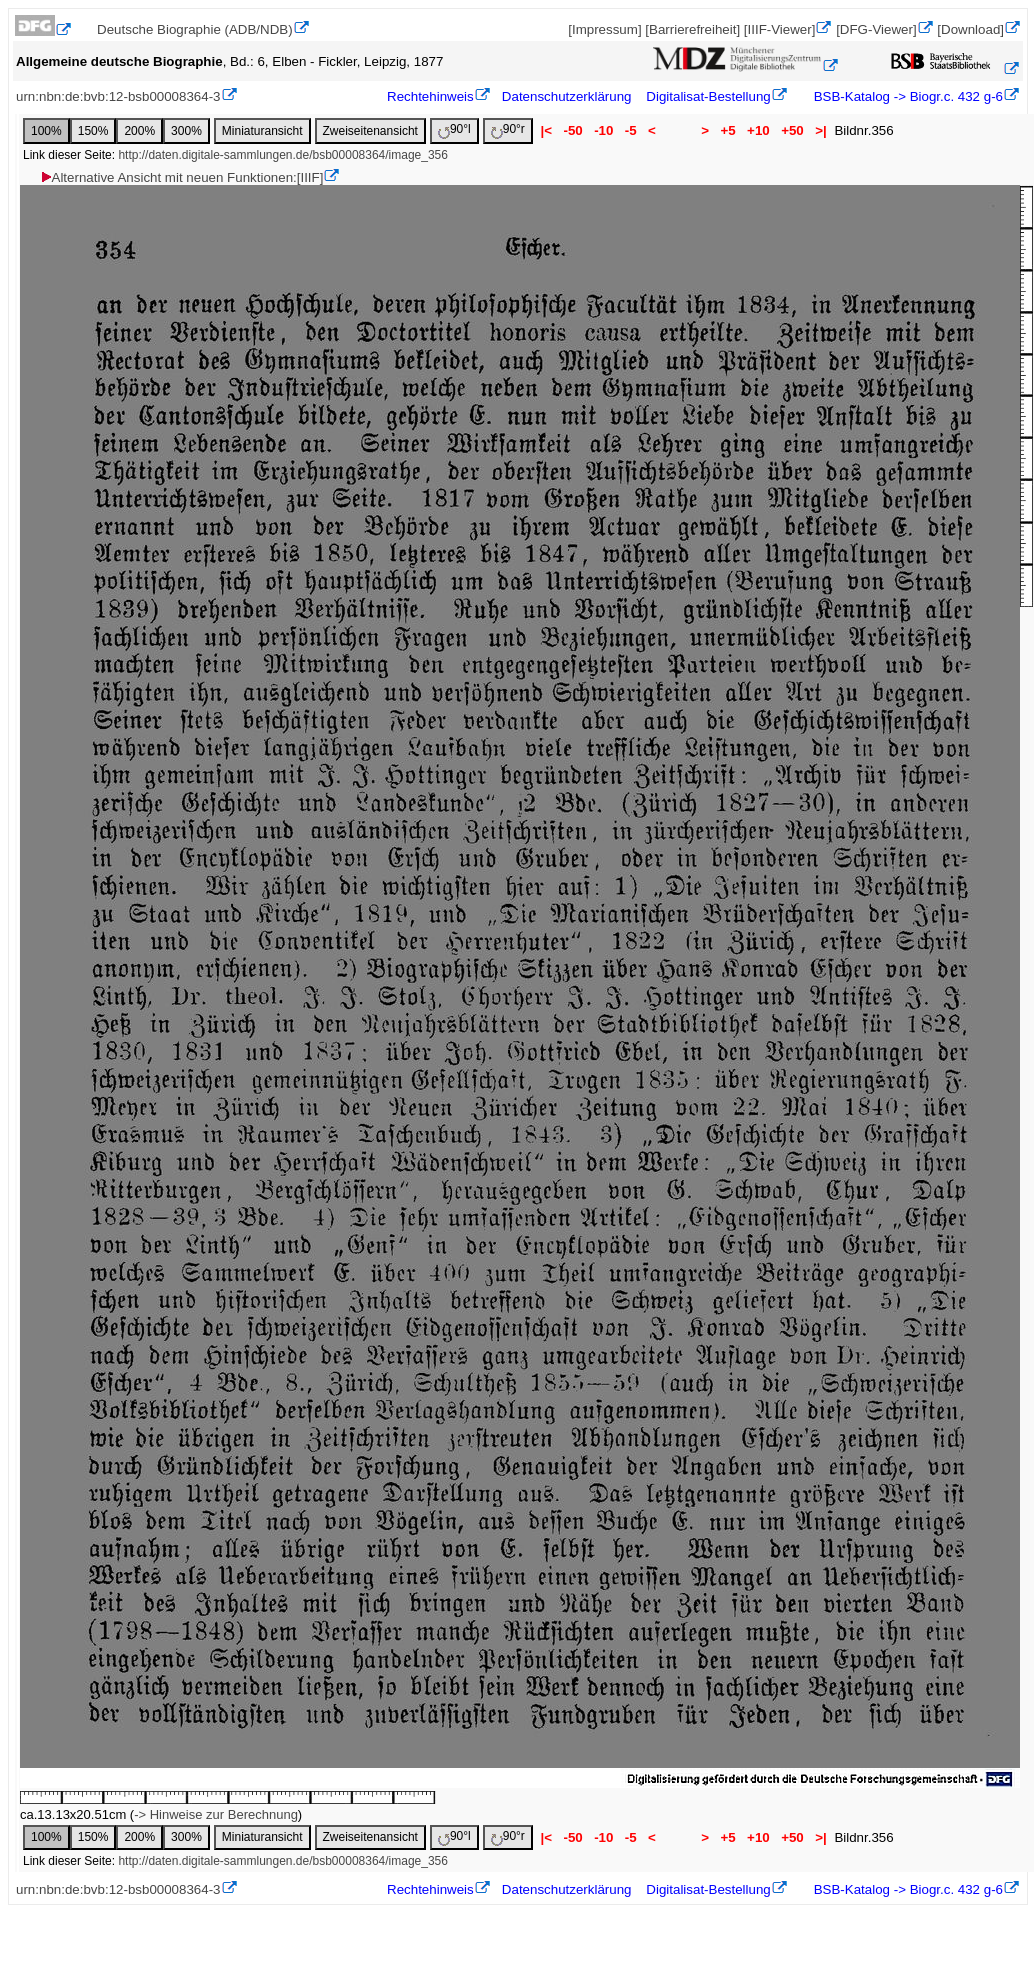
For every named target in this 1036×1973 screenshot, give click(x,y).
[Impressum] (604, 29)
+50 (792, 130)
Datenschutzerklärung (567, 96)
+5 (728, 130)
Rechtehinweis (430, 96)
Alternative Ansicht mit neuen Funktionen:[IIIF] (181, 177)
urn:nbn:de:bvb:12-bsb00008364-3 (118, 96)
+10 (758, 130)
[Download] (970, 29)
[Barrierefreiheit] (692, 29)
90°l (454, 130)
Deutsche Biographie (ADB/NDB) (195, 29)
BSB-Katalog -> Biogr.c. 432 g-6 (906, 96)
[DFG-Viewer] (876, 29)
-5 (630, 130)
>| (820, 130)
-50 (573, 130)
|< (546, 130)
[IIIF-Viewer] (780, 29)
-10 (603, 130)
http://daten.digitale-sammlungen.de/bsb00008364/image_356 (283, 155)
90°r (508, 130)
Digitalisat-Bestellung (708, 96)
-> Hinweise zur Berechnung (216, 1814)
